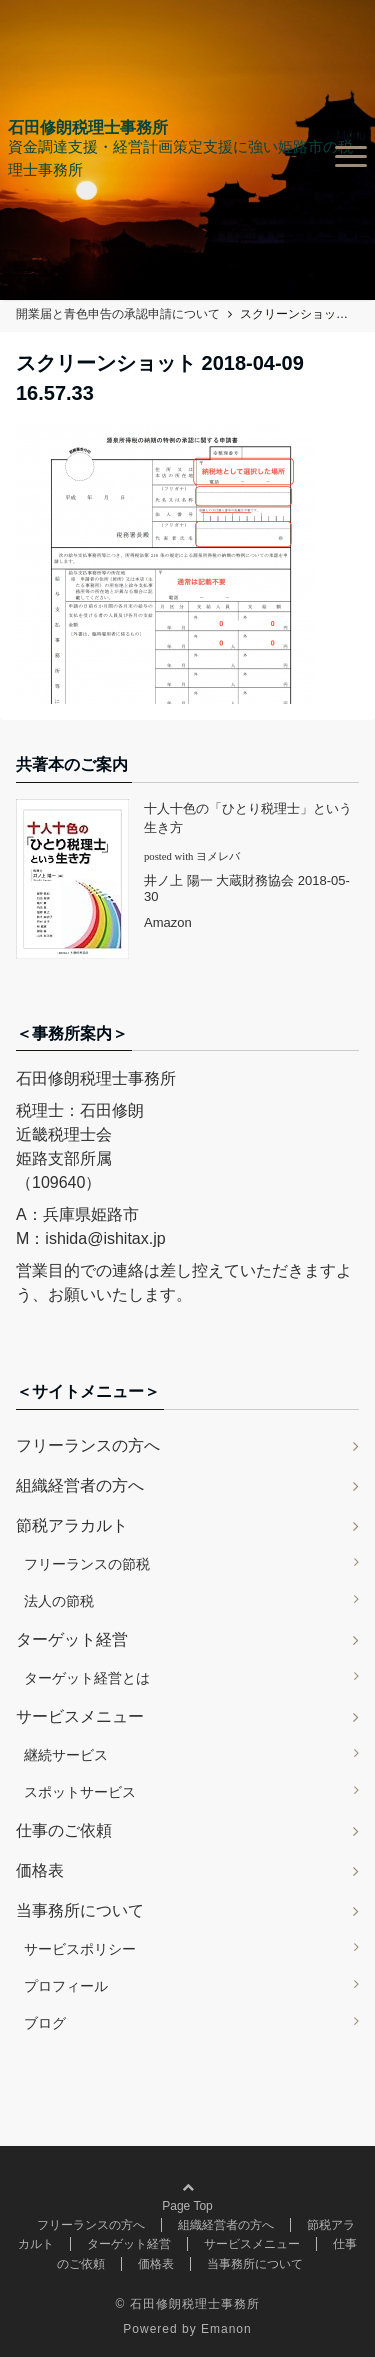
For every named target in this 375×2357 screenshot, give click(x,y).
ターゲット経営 (72, 1639)
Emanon (226, 2329)
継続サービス (66, 1755)
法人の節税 (59, 1601)
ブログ (45, 2023)
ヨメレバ (218, 856)
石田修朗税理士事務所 (88, 128)
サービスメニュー (80, 1716)
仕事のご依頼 (64, 1830)
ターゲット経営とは (87, 1678)
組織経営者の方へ (80, 1485)
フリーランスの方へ (88, 1445)
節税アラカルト (72, 1525)
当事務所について (80, 1910)
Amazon (168, 922)
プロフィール (66, 1986)
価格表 (40, 1870)
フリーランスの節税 (87, 1564)
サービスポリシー (80, 1949)
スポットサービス (80, 1792)
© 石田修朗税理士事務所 (187, 2304)
